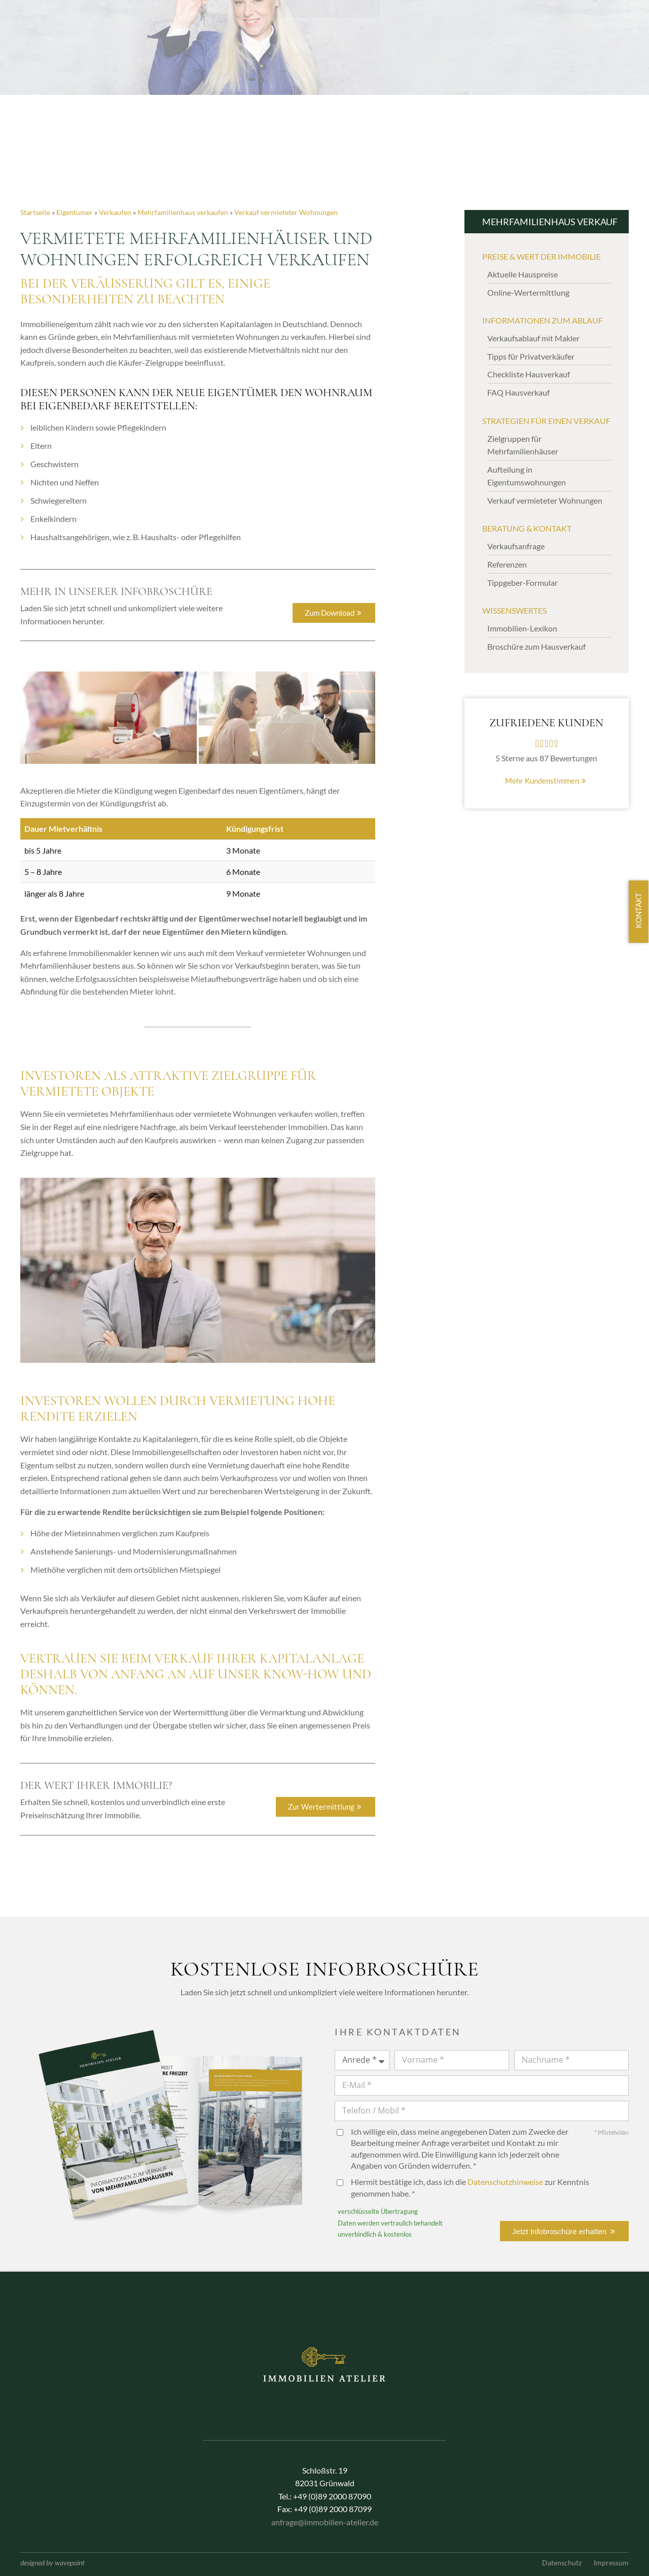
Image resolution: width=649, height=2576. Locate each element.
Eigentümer (74, 212)
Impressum (611, 2563)
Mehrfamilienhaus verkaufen (182, 212)
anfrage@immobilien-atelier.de (324, 2522)
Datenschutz (562, 2563)
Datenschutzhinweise (505, 2181)
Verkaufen (115, 212)
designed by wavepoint (52, 2563)
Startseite (35, 212)
